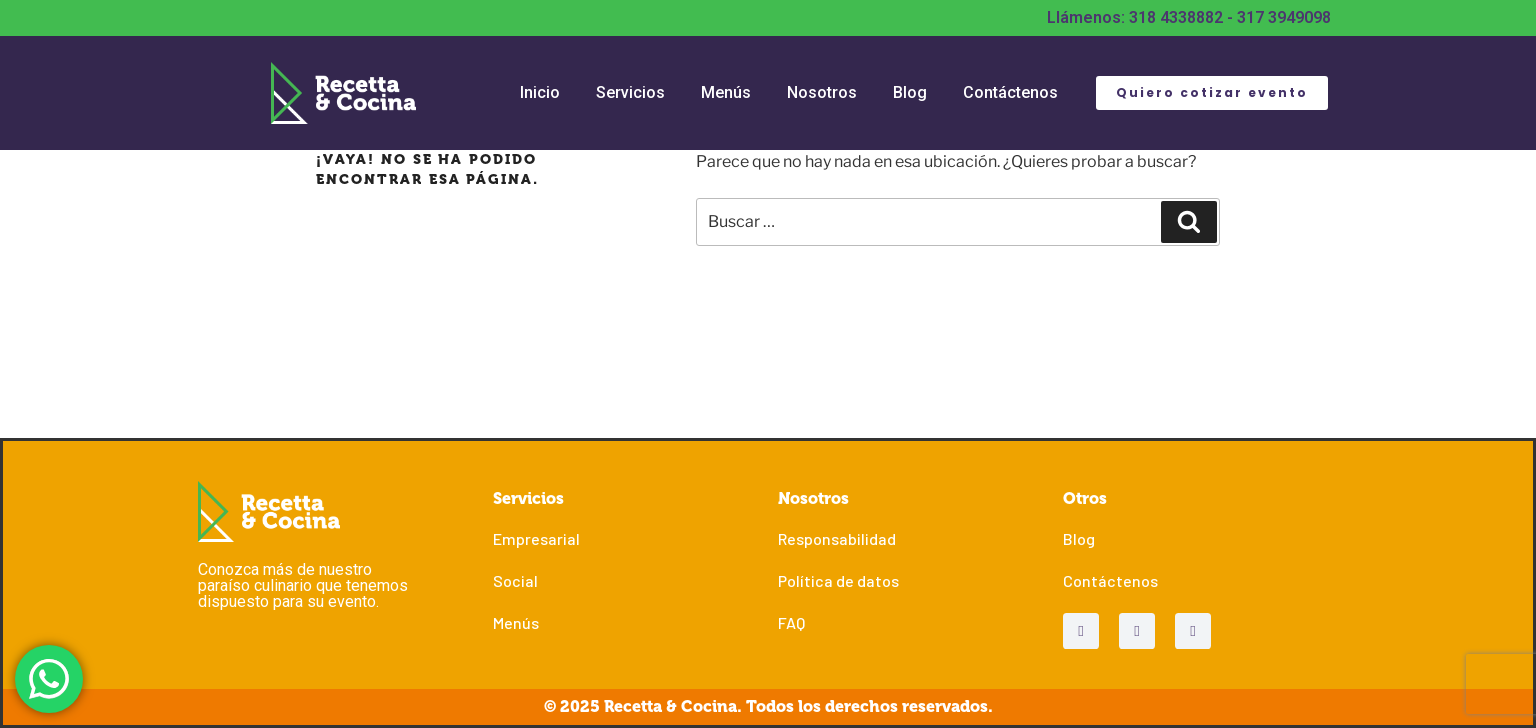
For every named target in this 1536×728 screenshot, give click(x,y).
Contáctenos (1010, 92)
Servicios (630, 92)
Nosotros (822, 92)
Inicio (540, 92)
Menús (726, 92)
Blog (910, 92)
